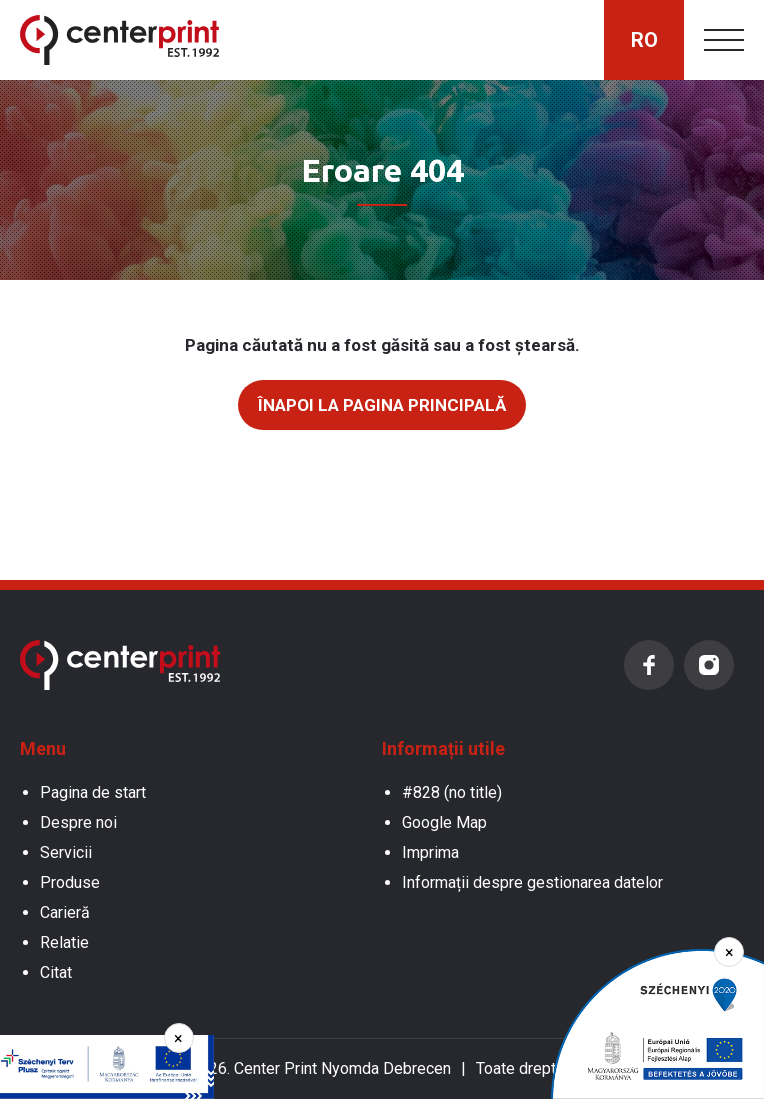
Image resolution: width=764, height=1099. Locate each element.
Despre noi (78, 822)
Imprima (430, 852)
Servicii (66, 852)
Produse (70, 882)
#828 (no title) (452, 792)
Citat (56, 972)
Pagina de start (93, 792)
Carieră (65, 912)
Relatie (64, 942)
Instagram (709, 665)
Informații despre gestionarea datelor (532, 882)
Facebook (649, 665)
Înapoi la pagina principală (382, 405)
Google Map (444, 822)
